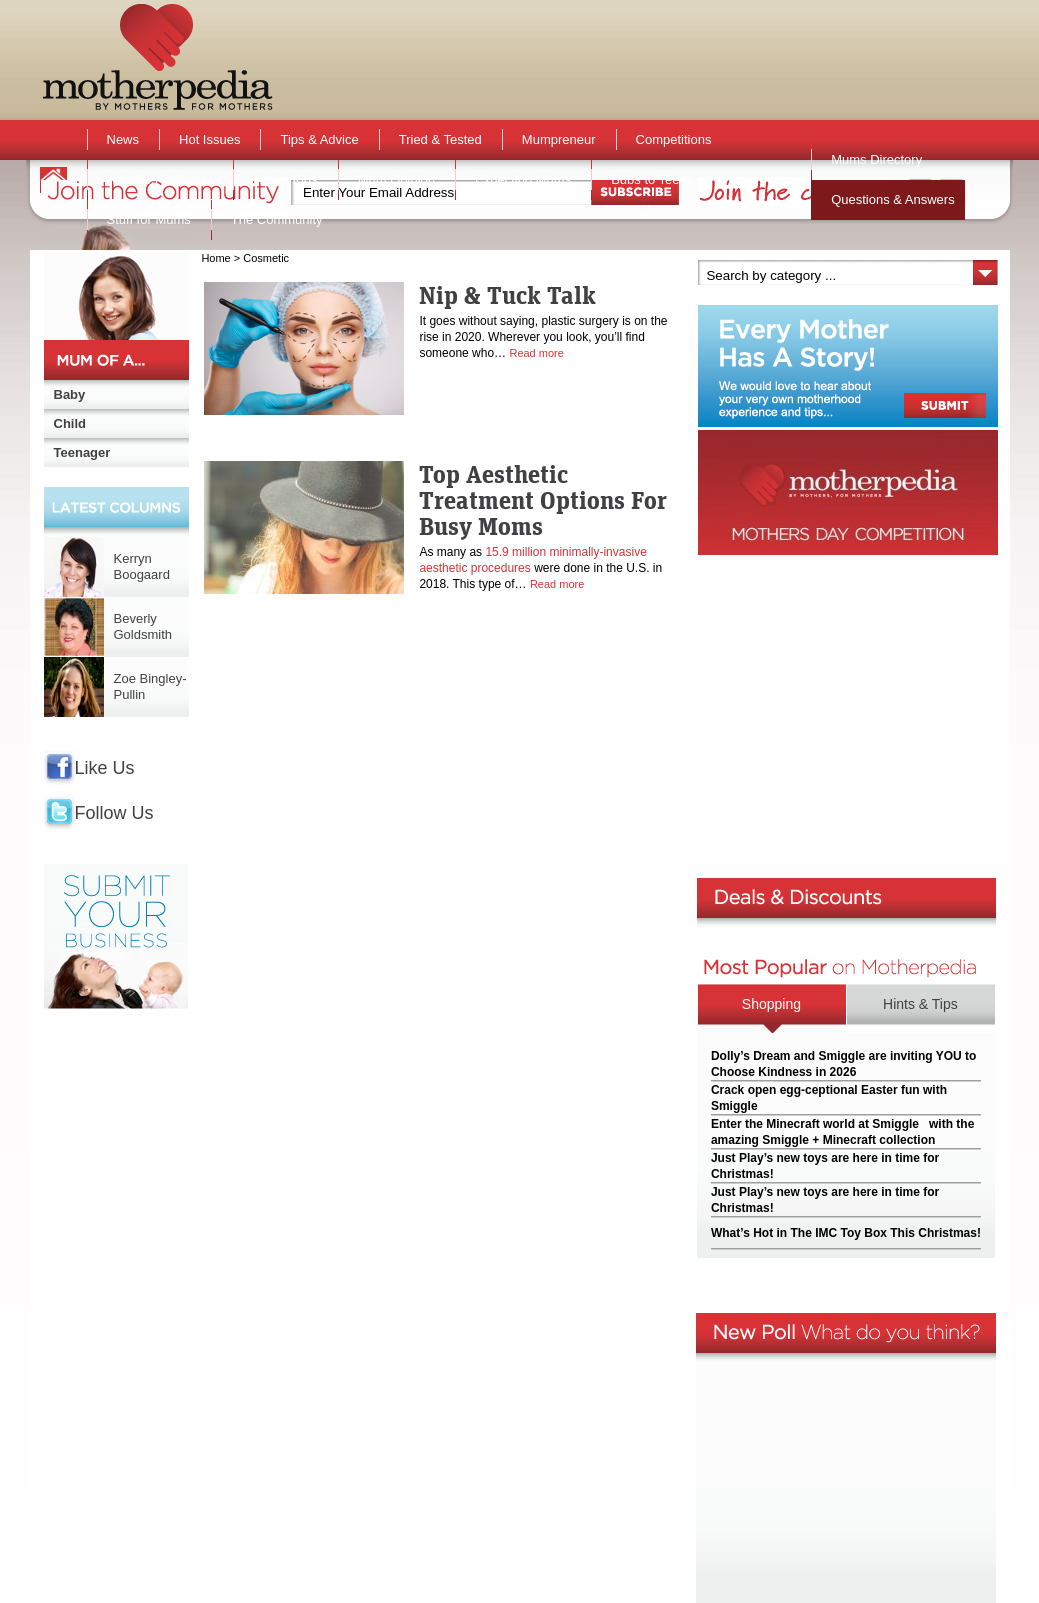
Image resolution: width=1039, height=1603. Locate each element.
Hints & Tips (920, 1004)
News (123, 139)
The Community (277, 219)
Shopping (771, 1004)
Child (70, 423)
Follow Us (114, 813)
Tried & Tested (440, 139)
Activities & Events (160, 179)
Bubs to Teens (652, 179)
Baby (70, 394)
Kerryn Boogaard (142, 566)
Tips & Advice (319, 139)
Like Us (105, 768)
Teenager (82, 452)
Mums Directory (876, 159)
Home (215, 258)
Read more (536, 353)
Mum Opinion (396, 179)
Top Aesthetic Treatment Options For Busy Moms (543, 500)
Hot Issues (209, 139)
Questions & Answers (893, 199)
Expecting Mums (523, 179)
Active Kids (285, 179)
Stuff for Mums (149, 219)
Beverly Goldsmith (143, 626)
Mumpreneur (559, 139)
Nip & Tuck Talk (507, 295)
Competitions (674, 139)
